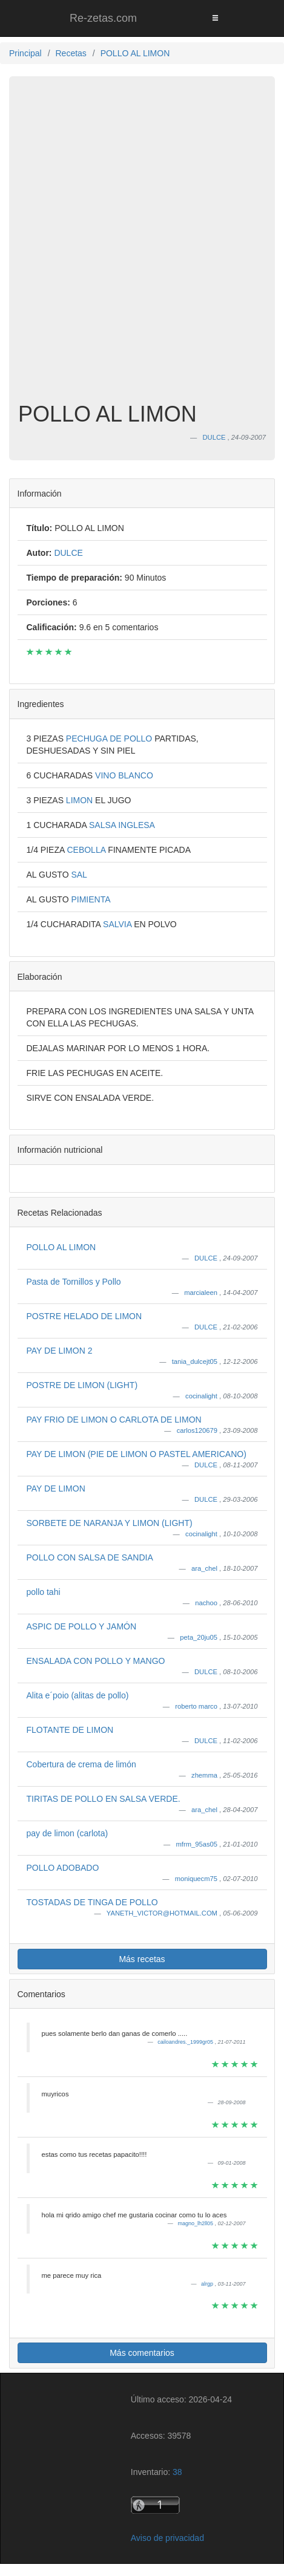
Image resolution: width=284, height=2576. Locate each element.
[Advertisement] (142, 248)
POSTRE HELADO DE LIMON (84, 1316)
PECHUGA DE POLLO (110, 738)
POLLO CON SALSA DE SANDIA (90, 1557)
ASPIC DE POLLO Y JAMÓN (82, 1626)
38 (177, 2472)
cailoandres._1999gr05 (185, 2042)
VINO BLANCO (124, 775)
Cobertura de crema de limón (81, 1764)
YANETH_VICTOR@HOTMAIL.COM (163, 1913)
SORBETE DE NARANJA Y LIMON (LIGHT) (110, 1523)
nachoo (207, 1602)
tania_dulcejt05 (195, 1361)
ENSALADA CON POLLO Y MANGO (96, 1661)
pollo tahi (44, 1592)
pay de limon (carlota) (67, 1833)
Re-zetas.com (103, 18)
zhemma (205, 1775)
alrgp (208, 2284)
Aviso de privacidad (167, 2538)
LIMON (80, 800)
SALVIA (118, 924)
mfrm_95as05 (198, 1844)
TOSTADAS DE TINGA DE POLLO (92, 1902)
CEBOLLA (87, 850)
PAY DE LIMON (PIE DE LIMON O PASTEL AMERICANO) (136, 1454)
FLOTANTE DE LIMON (70, 1730)
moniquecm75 (197, 1878)
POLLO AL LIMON (61, 1247)
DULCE (206, 1258)
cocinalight (202, 1396)
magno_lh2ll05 (195, 2223)
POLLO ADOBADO (63, 1868)
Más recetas (142, 1959)
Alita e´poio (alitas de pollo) (78, 1695)
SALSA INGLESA (122, 825)
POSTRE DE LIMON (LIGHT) (82, 1385)
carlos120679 (198, 1430)
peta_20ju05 (199, 1637)
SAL (79, 874)
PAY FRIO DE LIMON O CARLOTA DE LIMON (114, 1419)
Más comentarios (142, 2353)
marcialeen (201, 1292)
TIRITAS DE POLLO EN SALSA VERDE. (103, 1799)
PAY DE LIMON (56, 1488)
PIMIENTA (90, 899)
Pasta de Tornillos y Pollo (74, 1281)
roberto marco (197, 1706)
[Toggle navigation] (214, 18)
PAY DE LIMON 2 (60, 1350)
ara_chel (205, 1568)
